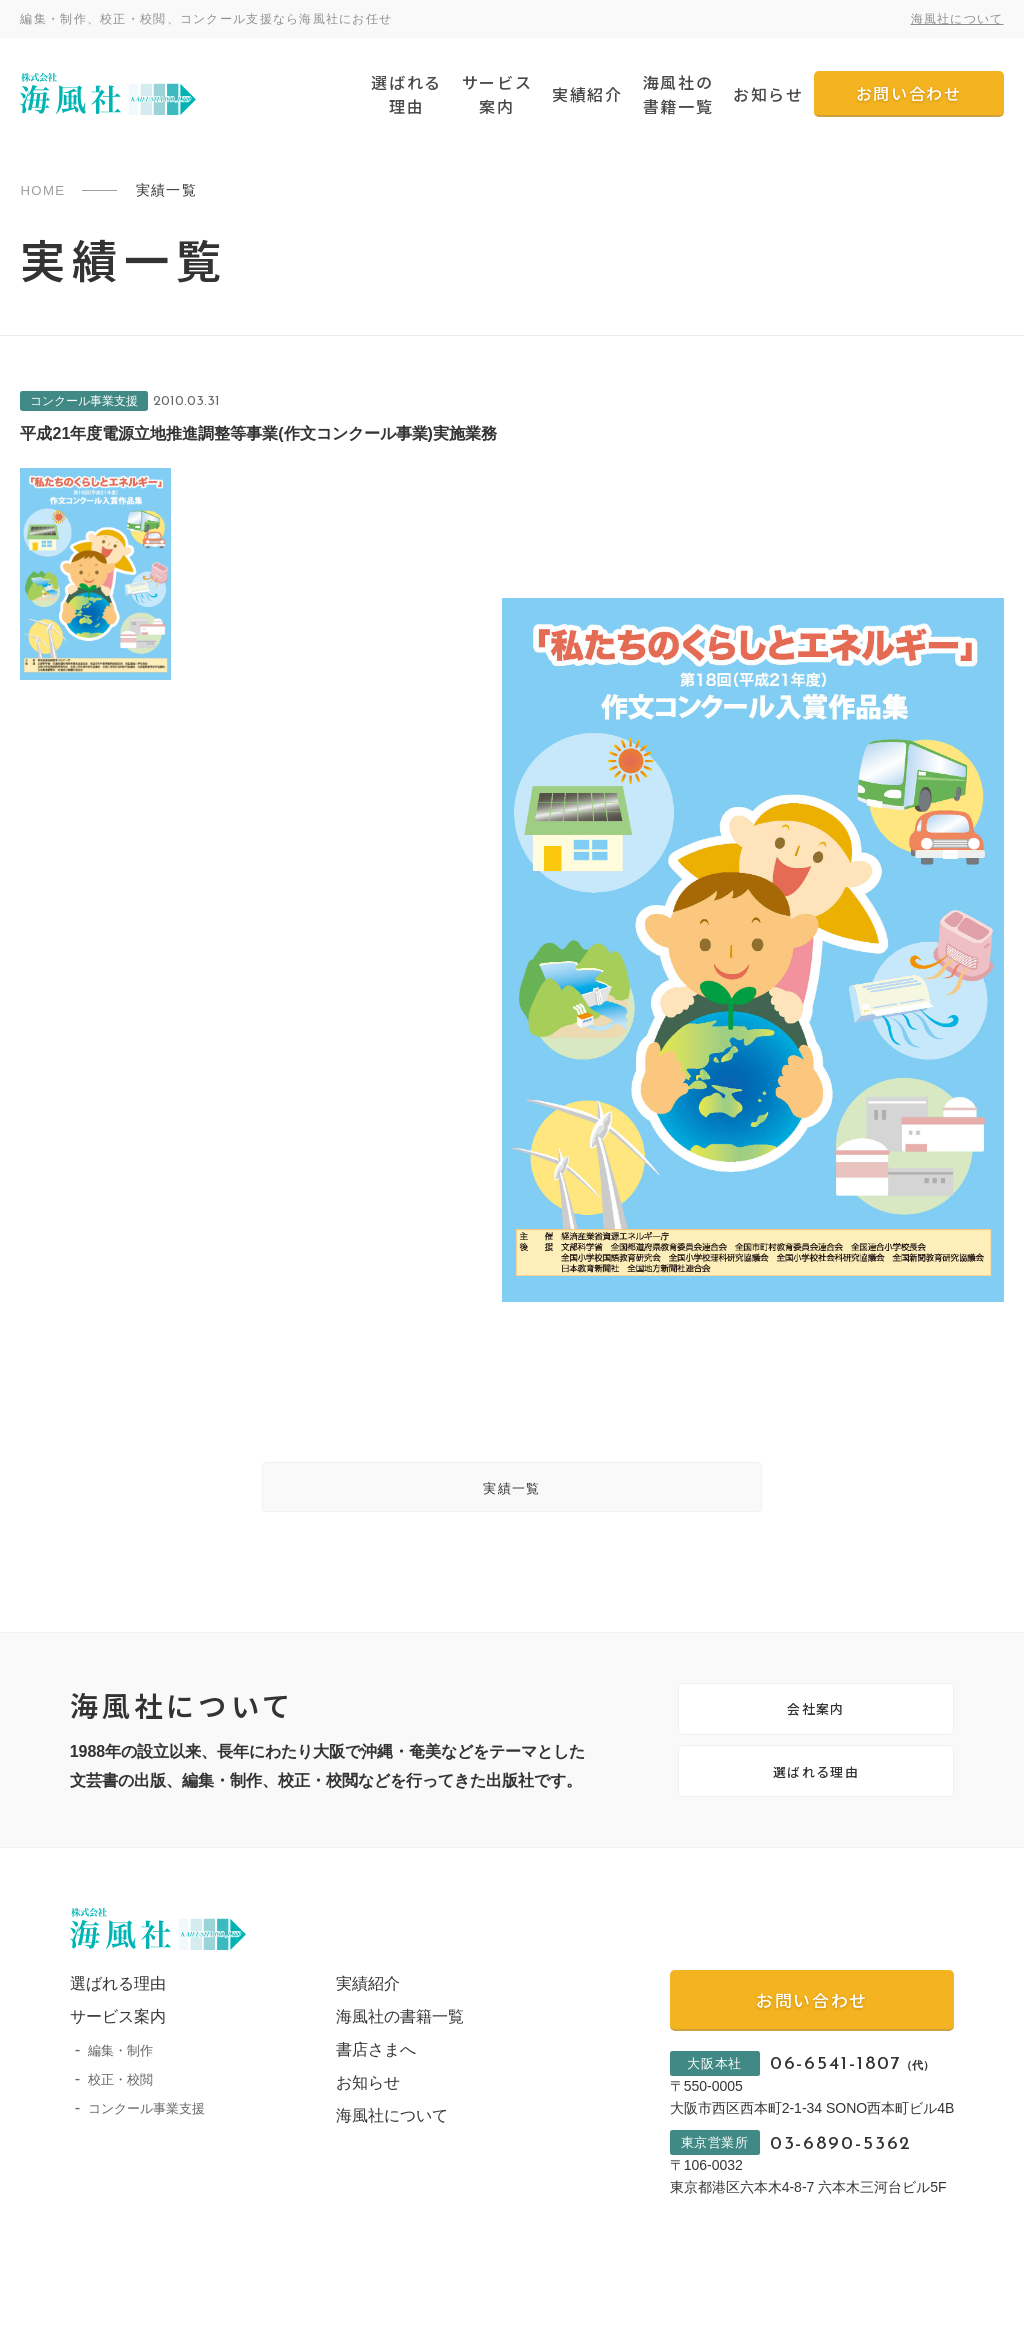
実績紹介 (587, 94)
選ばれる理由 (406, 94)
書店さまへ (365, 2085)
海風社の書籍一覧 (678, 94)
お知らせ (768, 94)
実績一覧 (512, 1494)
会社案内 (816, 1727)
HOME (44, 190)
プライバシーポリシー (130, 2328)
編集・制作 (120, 2086)
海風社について (957, 19)
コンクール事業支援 (146, 2144)
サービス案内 (497, 94)
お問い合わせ (909, 93)
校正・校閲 (120, 2115)
